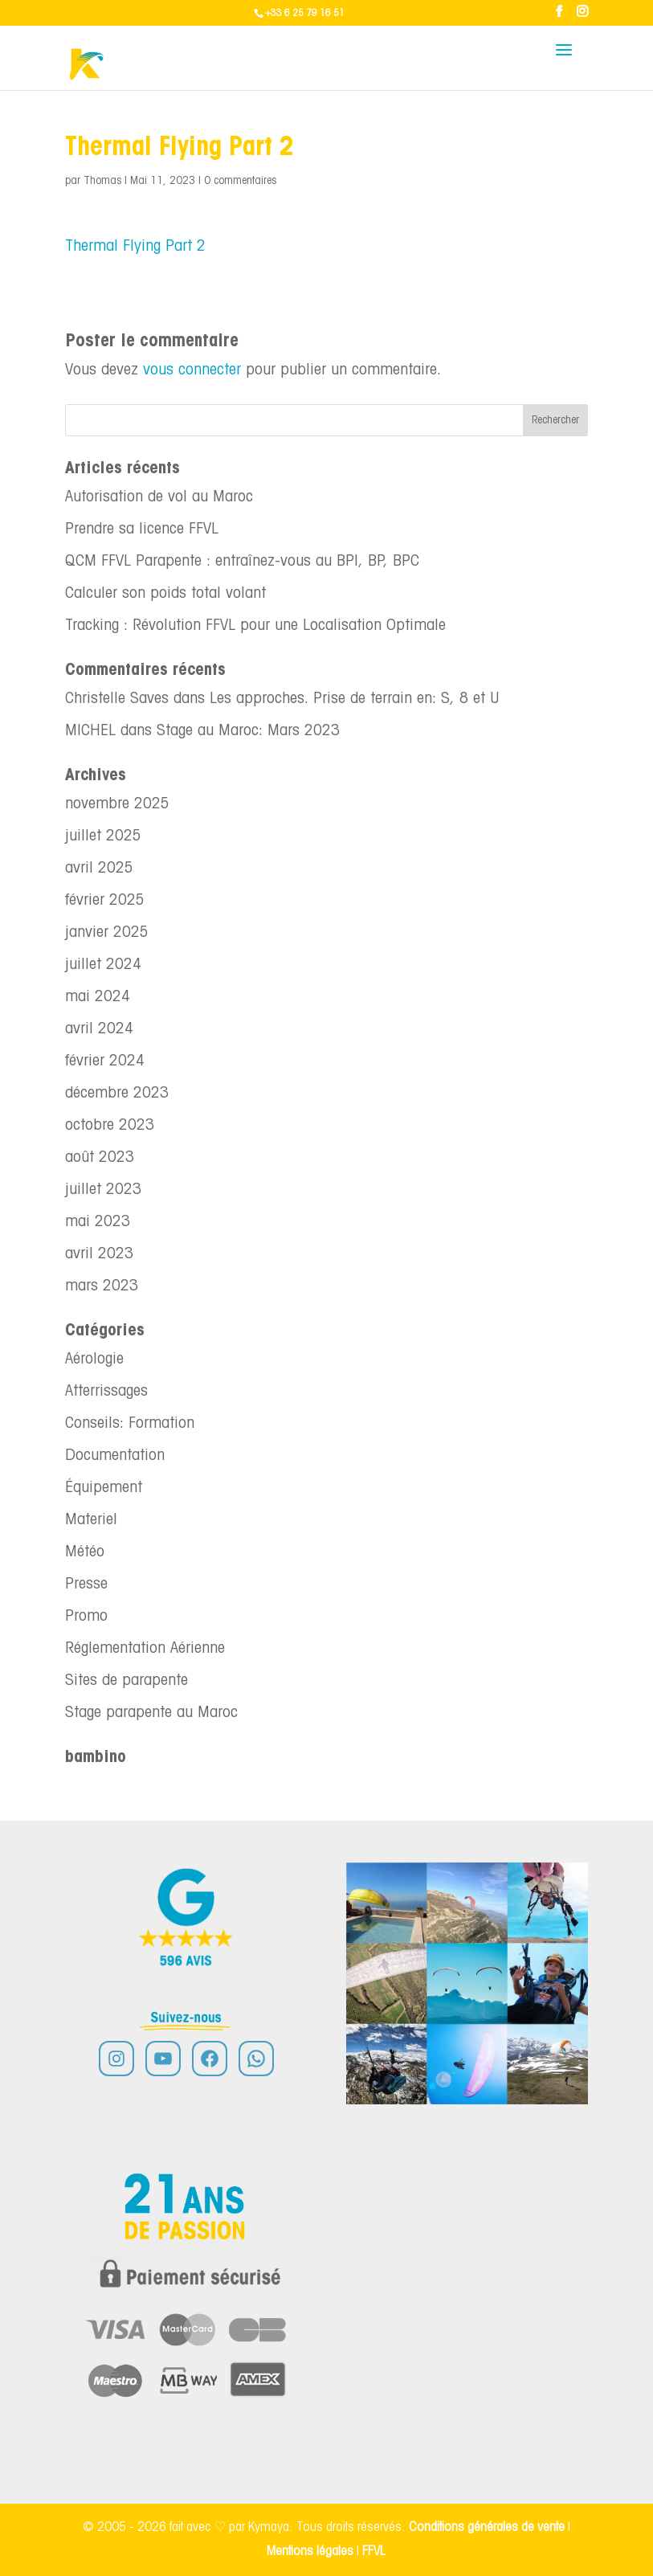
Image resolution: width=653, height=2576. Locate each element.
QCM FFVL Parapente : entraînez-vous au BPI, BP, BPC (242, 561)
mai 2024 (97, 997)
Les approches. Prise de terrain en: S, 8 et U (354, 699)
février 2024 (105, 1061)
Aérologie (94, 1359)
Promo (86, 1616)
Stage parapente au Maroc (151, 1713)
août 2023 (99, 1158)
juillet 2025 (103, 836)
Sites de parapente (126, 1681)
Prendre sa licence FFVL (141, 529)
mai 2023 (97, 1222)
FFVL (374, 2551)
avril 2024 (99, 1029)
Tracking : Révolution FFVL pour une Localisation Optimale (255, 626)
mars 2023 (101, 1286)
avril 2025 (99, 868)
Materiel (91, 1520)
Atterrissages (106, 1391)
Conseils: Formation (129, 1424)
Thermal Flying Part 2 (135, 246)
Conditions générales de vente (487, 2527)
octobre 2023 (109, 1125)
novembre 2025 (117, 804)
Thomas (102, 181)
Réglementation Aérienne (145, 1649)
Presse (86, 1584)
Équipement (103, 1488)
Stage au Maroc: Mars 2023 (248, 731)
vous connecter (192, 370)
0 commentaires (240, 181)
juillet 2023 (103, 1190)
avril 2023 (99, 1254)
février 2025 (105, 900)
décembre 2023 (117, 1093)
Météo (84, 1552)
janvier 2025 (107, 933)
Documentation (115, 1456)
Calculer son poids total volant (165, 594)
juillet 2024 (103, 965)
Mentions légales (312, 2551)
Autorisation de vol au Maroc (159, 497)
